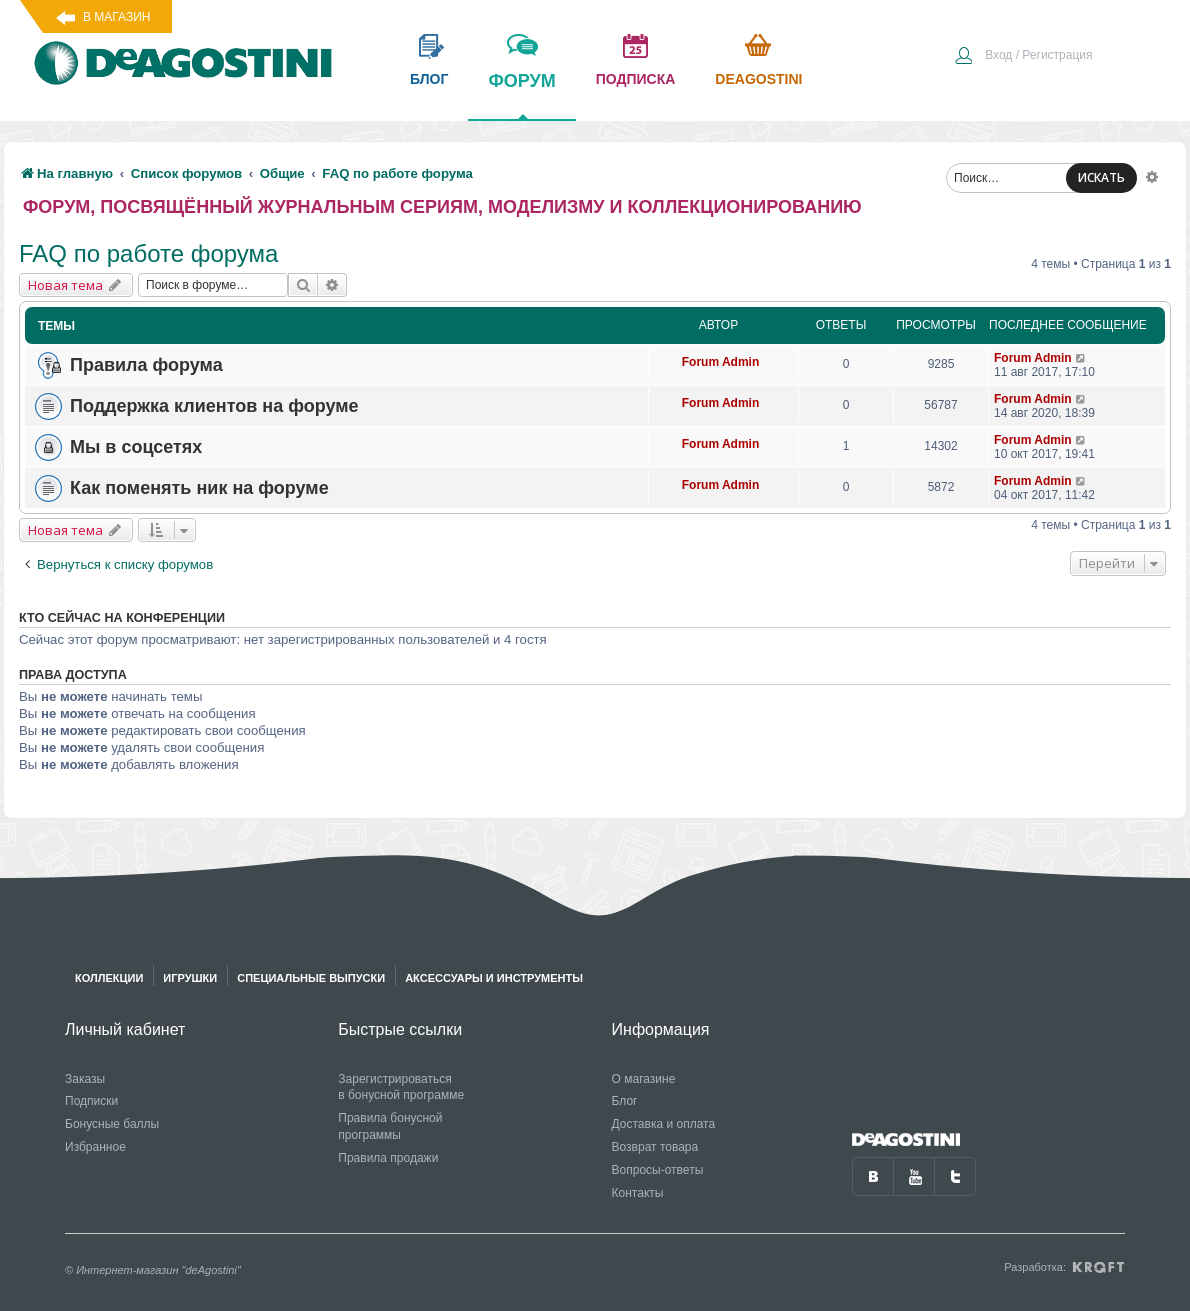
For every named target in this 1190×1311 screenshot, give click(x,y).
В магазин (116, 17)
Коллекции (109, 978)
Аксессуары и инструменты (494, 978)
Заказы (85, 1079)
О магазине (644, 1079)
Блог (625, 1101)
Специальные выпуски (311, 978)
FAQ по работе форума (148, 253)
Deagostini (758, 79)
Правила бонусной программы (390, 1126)
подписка (636, 79)
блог (429, 79)
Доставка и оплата (664, 1124)
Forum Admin (721, 362)
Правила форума (146, 365)
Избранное (95, 1147)
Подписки (91, 1101)
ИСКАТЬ (1101, 177)
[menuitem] (1023, 57)
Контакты (638, 1193)
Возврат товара (655, 1147)
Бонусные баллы (112, 1124)
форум (521, 95)
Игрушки (190, 978)
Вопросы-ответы (658, 1170)
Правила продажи (388, 1158)
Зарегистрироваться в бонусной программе (401, 1087)
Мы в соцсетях (136, 447)
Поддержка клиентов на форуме (214, 406)
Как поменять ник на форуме (199, 488)
